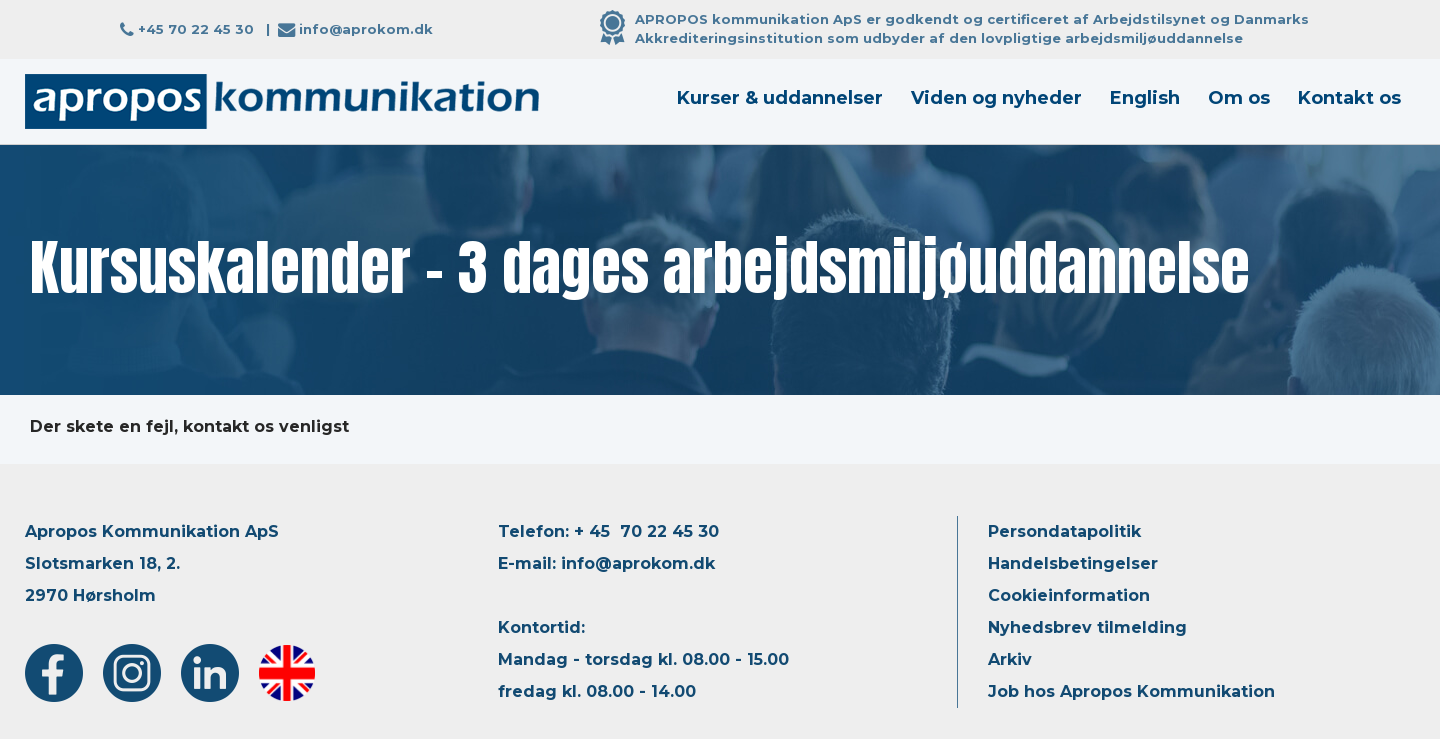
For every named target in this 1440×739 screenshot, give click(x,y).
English (1145, 98)
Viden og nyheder (996, 98)
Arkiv (1010, 659)
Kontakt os (1349, 98)
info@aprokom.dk (366, 29)
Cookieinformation (1069, 595)
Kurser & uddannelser (780, 98)
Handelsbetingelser (1073, 563)
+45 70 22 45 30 (196, 29)
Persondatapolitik (1064, 531)
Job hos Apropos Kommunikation (1131, 691)
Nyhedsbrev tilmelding (1087, 627)
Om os (1239, 98)
